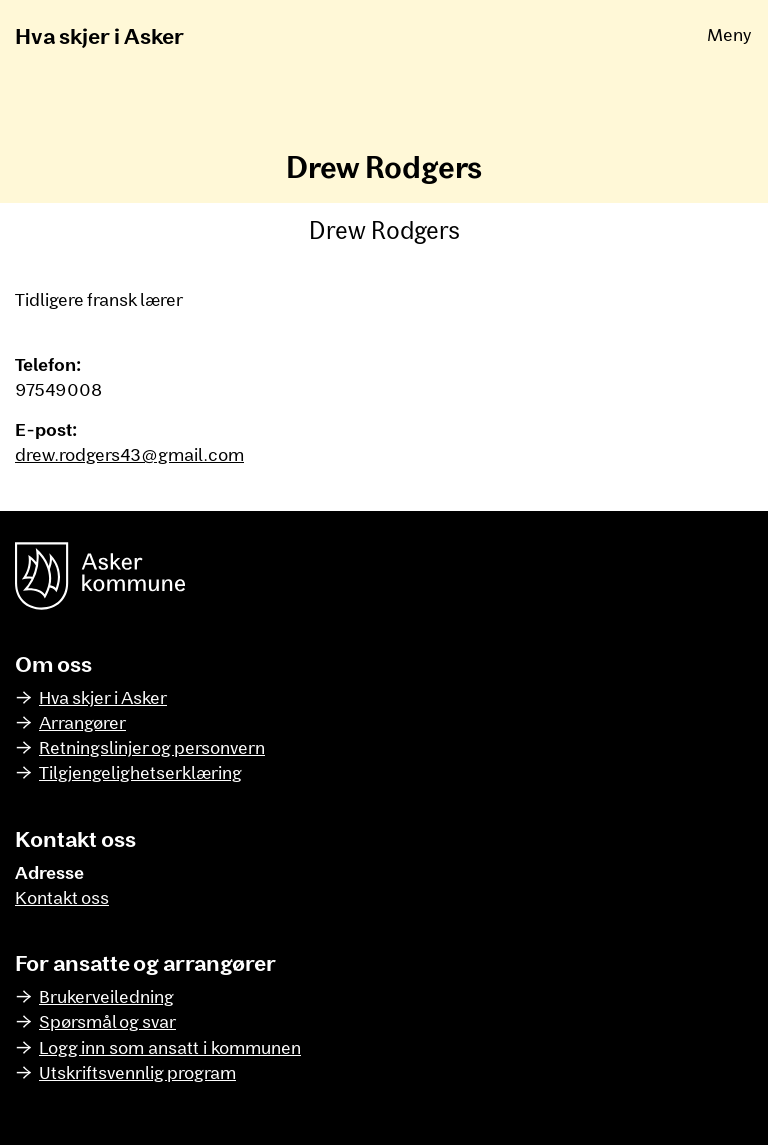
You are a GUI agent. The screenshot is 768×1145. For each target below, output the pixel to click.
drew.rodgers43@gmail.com (129, 454)
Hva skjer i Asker (99, 35)
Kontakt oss (62, 897)
